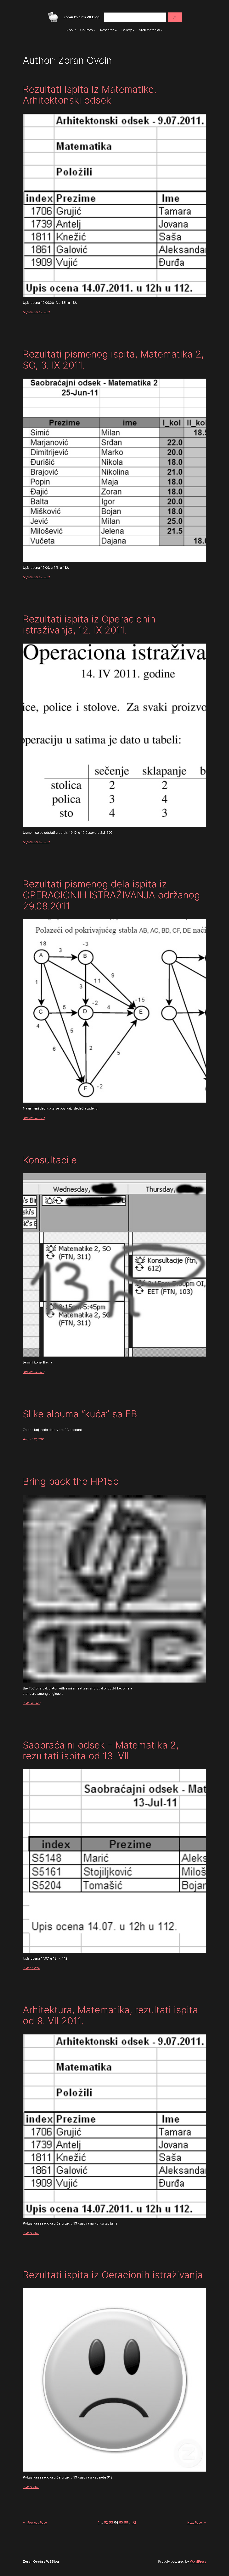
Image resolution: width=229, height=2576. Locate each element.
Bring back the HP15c (70, 1481)
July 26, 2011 (31, 1703)
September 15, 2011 (36, 312)
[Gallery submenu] (134, 30)
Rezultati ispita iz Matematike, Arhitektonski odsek (89, 95)
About (71, 30)
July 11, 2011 (31, 2233)
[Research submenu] (116, 30)
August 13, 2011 (33, 1439)
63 (111, 2522)
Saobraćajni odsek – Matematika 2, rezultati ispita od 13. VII (101, 1751)
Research (107, 30)
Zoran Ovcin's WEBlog (81, 17)
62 (106, 2522)
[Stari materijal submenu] (162, 30)
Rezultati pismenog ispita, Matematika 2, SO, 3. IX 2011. (113, 360)
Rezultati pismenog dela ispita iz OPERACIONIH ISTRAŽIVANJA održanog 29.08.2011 (111, 895)
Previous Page (35, 2522)
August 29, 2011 (34, 1118)
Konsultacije (50, 1160)
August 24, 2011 (33, 1372)
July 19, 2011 (31, 1968)
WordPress (198, 2561)
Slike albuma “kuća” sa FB (80, 1414)
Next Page (196, 2522)
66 (126, 2522)
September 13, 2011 (36, 842)
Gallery (126, 30)
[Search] (175, 17)
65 (121, 2522)
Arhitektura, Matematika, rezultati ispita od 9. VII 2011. (110, 2015)
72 (134, 2522)
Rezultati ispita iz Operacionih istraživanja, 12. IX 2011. (89, 625)
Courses (86, 30)
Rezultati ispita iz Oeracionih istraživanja (113, 2274)
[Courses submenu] (95, 30)
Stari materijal (149, 30)
